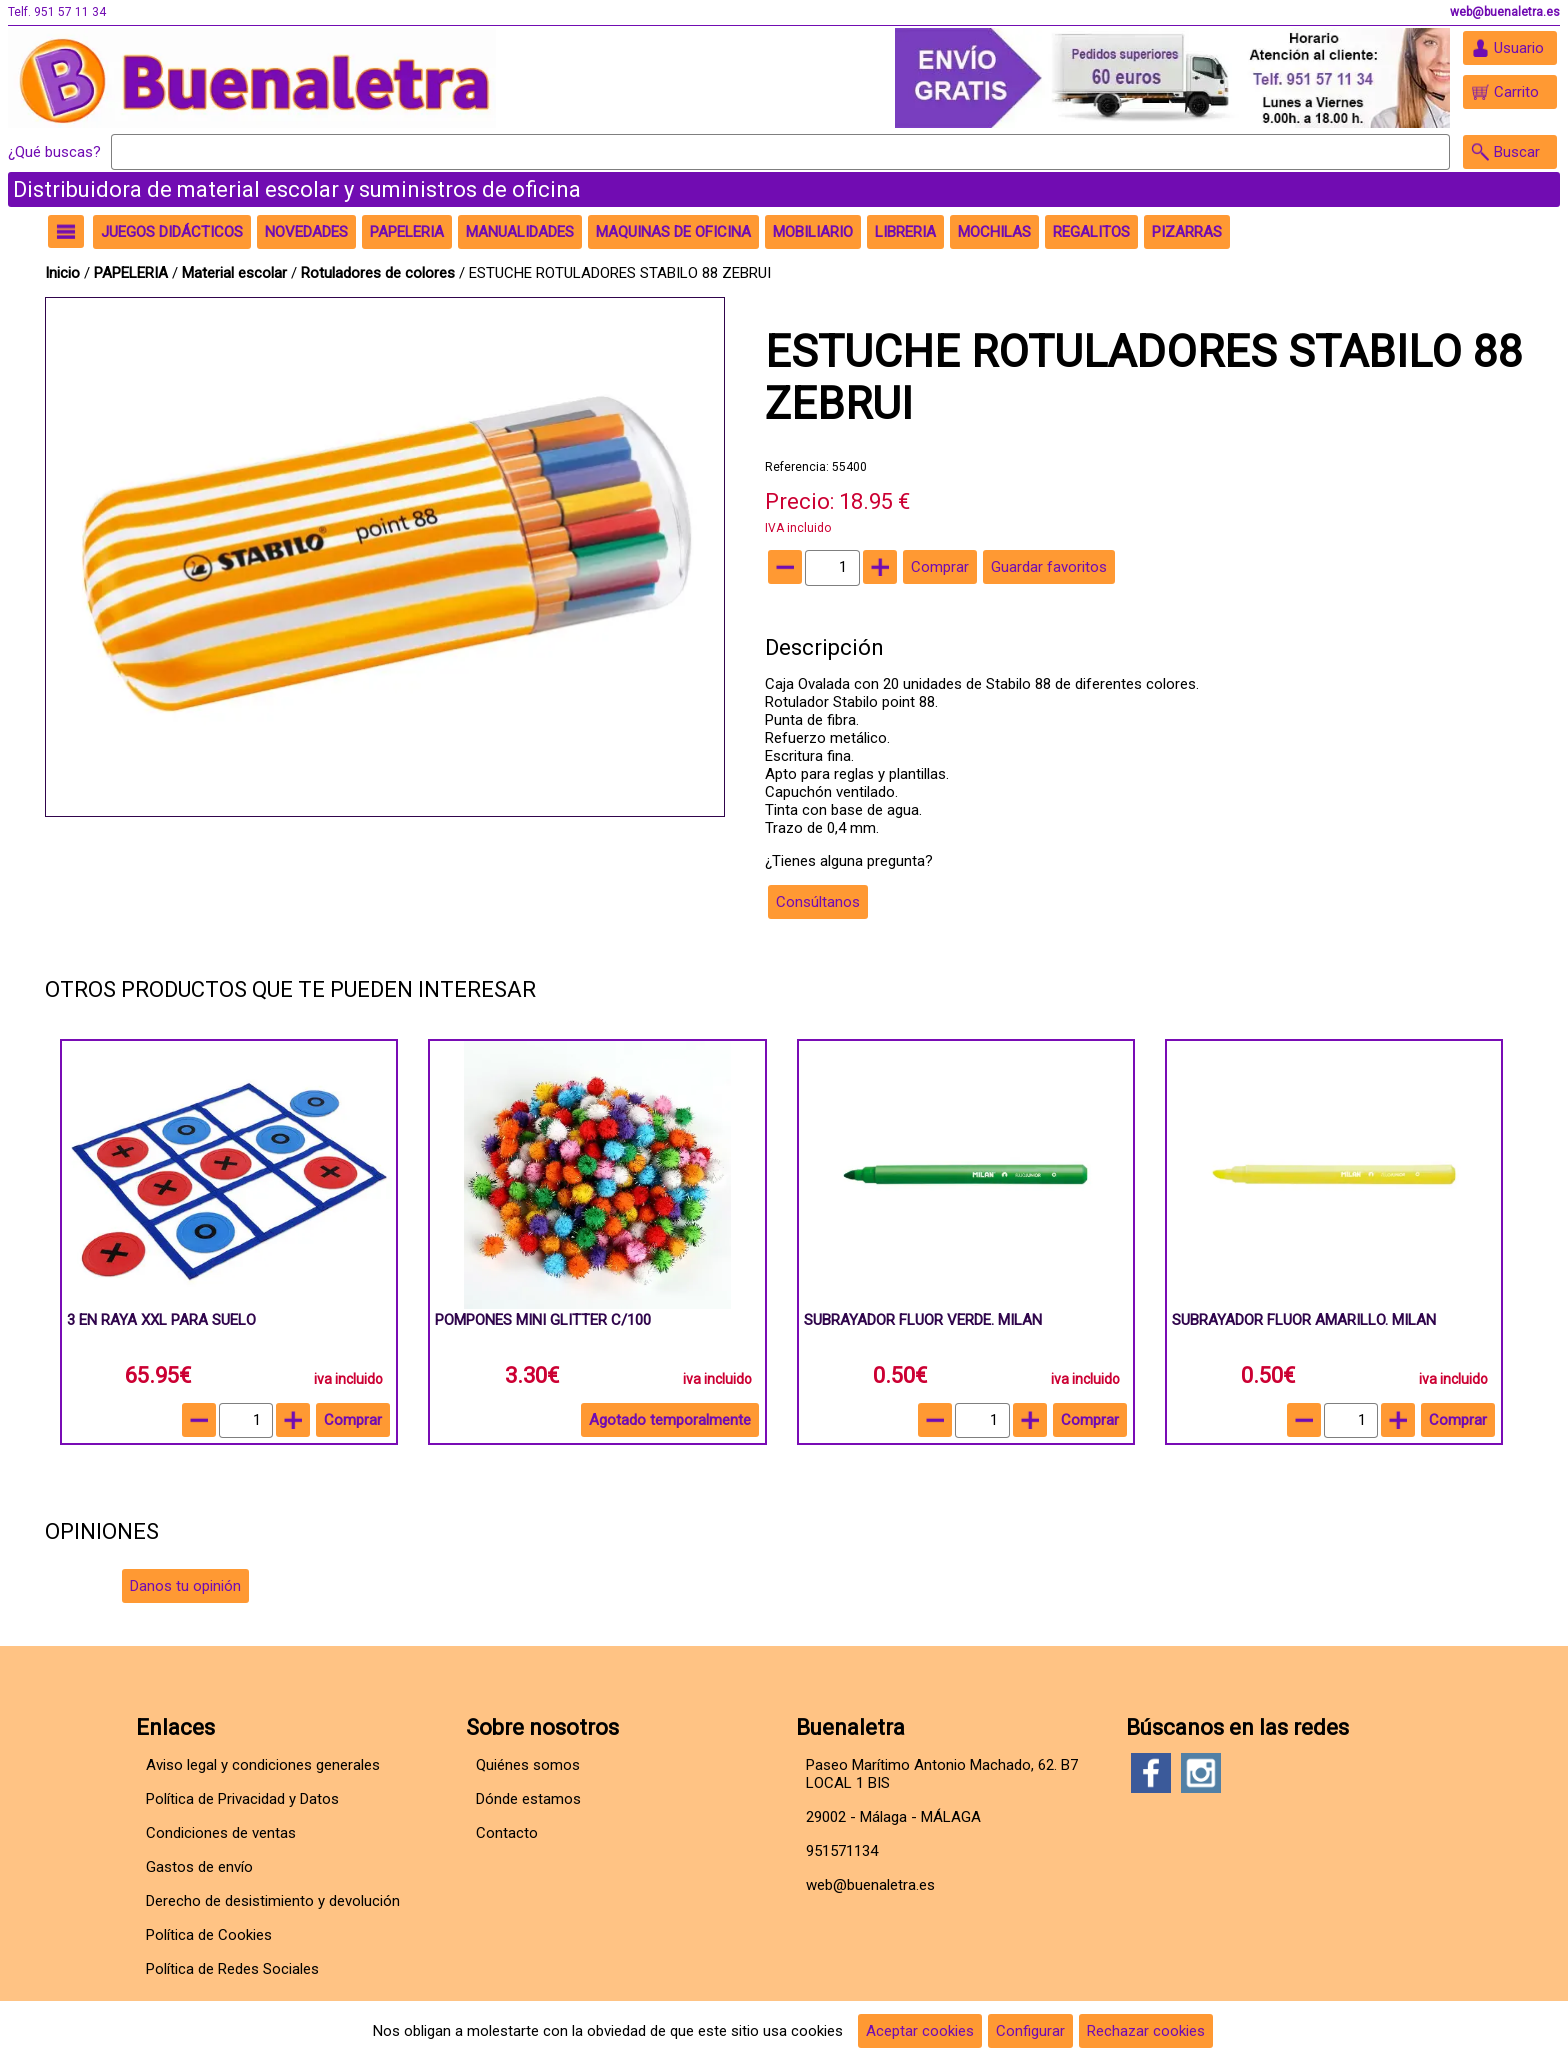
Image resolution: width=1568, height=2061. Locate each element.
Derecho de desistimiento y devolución (273, 1901)
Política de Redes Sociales (232, 1969)
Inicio (62, 273)
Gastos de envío (199, 1867)
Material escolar (236, 273)
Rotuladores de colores (380, 273)
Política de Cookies (209, 1935)
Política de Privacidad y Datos (242, 1799)
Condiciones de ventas (221, 1833)
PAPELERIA (133, 273)
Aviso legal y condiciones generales (263, 1765)
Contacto (507, 1833)
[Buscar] (780, 152)
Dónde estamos (528, 1799)
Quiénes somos (528, 1765)
